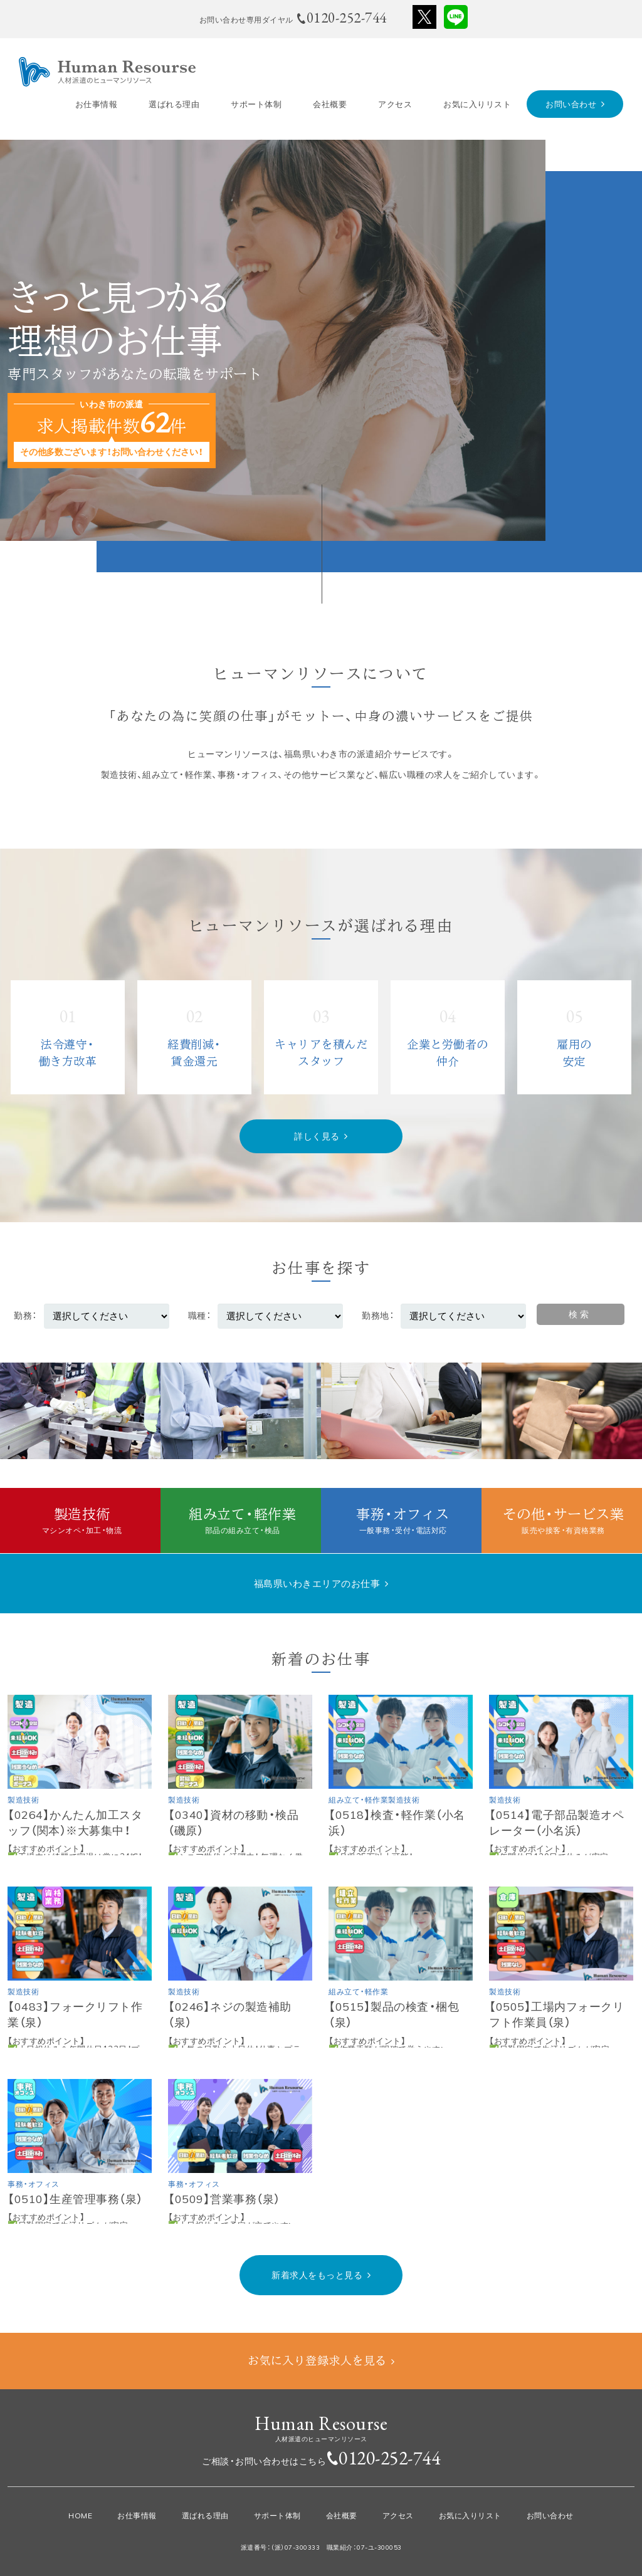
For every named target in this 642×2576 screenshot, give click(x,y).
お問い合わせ (570, 104)
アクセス (395, 104)
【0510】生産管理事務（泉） (75, 2199)
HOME (80, 2515)
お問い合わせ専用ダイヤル (293, 17)
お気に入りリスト (477, 104)
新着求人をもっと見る (316, 2275)
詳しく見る (317, 1136)
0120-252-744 (389, 2458)
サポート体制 (256, 104)
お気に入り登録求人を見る (317, 2360)
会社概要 (330, 104)
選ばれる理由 (174, 104)
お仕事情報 (96, 104)
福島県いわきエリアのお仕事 (317, 1583)
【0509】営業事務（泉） (224, 2199)
